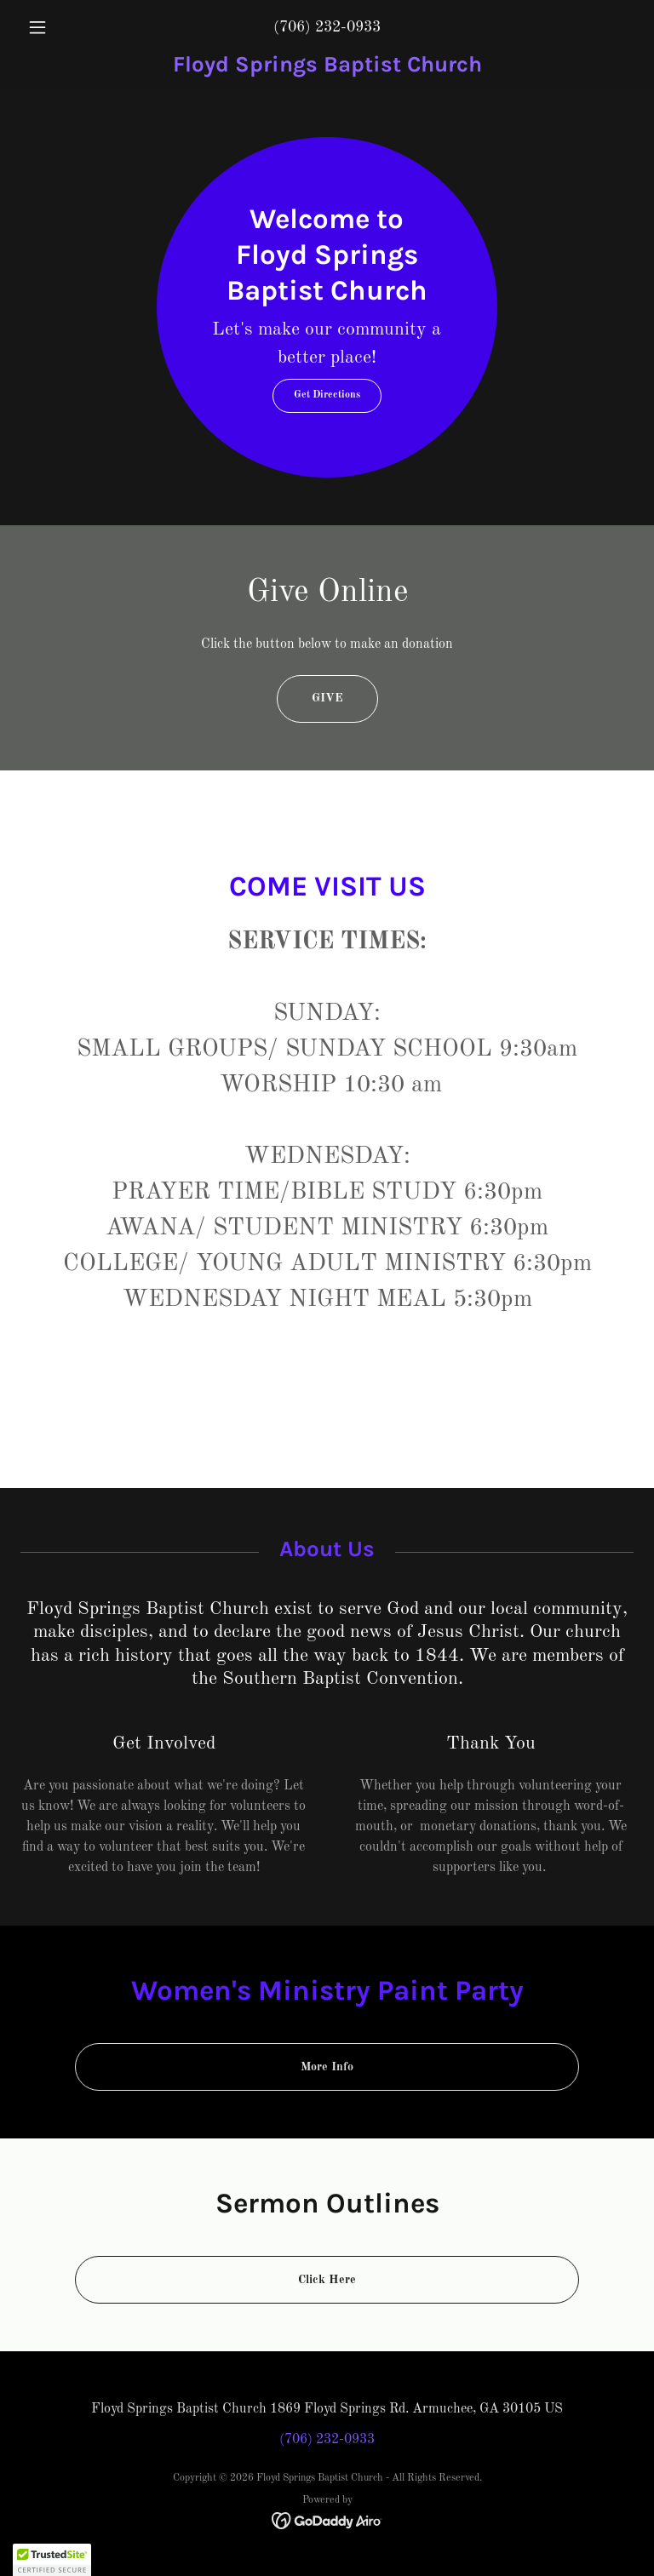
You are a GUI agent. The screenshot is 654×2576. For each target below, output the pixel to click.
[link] (327, 68)
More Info (327, 2067)
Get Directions (327, 395)
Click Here (327, 2280)
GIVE (327, 698)
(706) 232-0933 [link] (327, 27)
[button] (66, 27)
